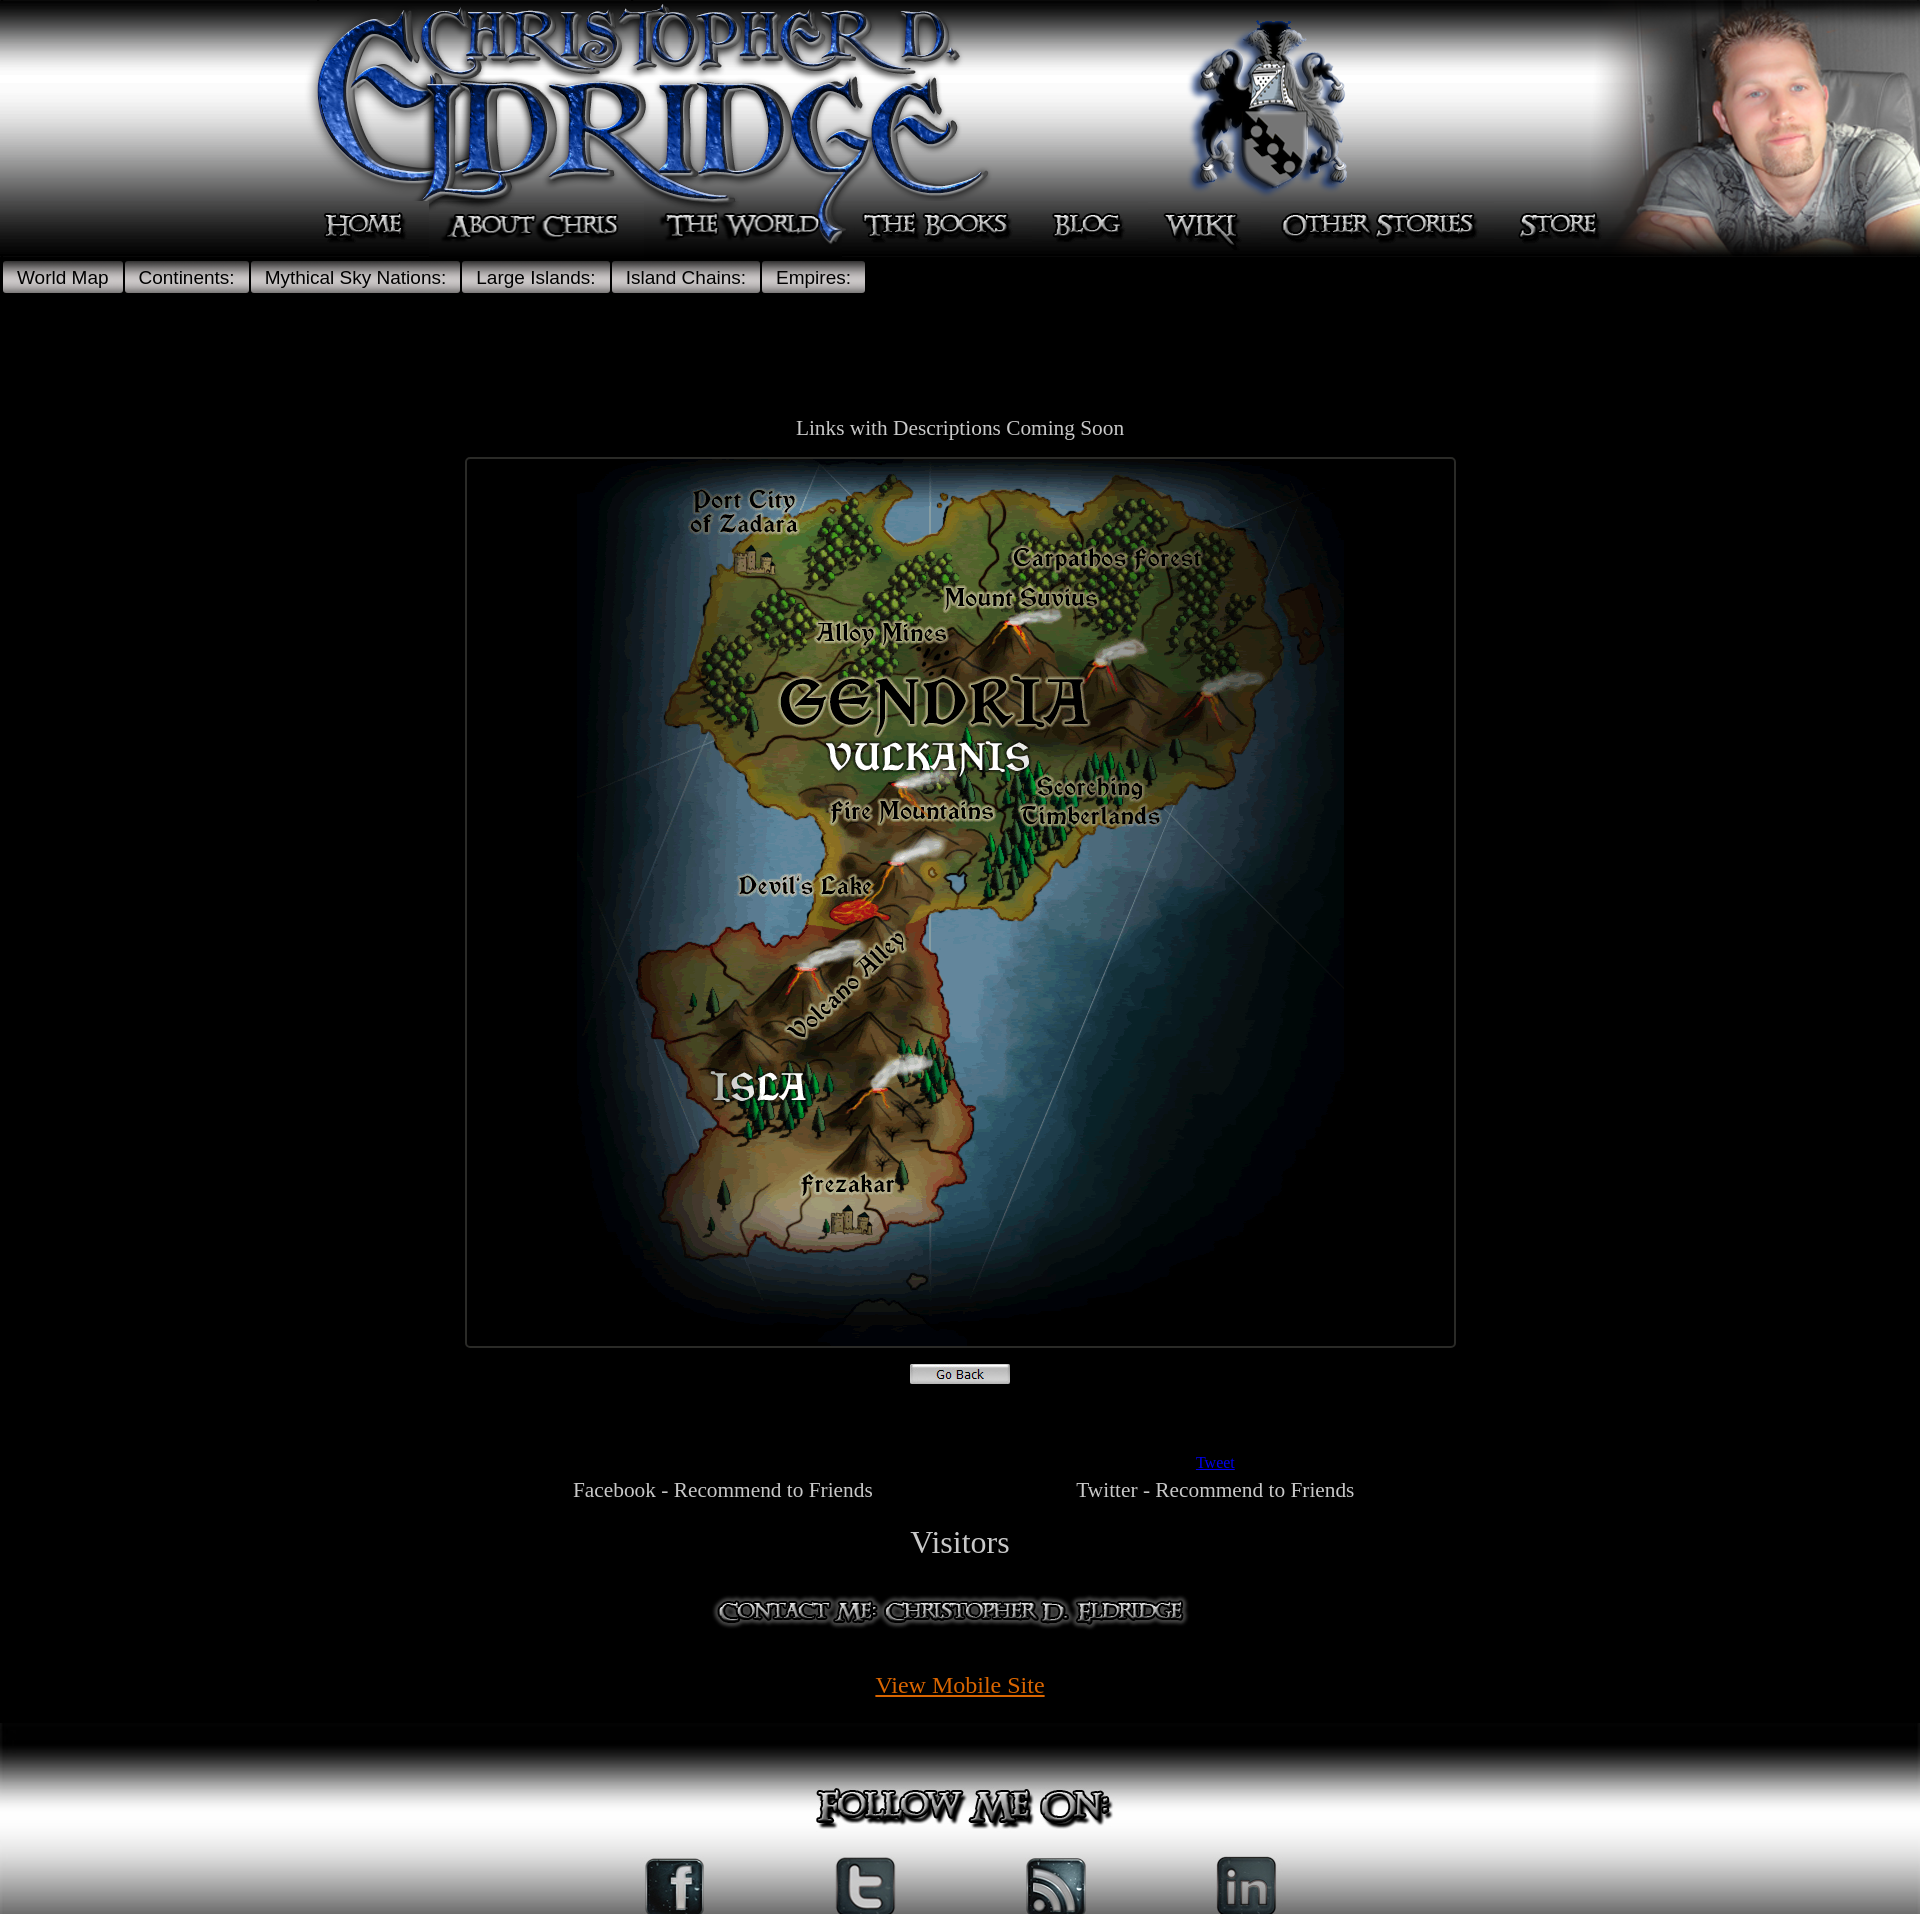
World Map (63, 277)
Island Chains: (686, 277)
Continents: (187, 277)
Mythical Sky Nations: (356, 277)
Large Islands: (535, 277)
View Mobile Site (959, 1685)
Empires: (813, 277)
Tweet (1215, 1462)
